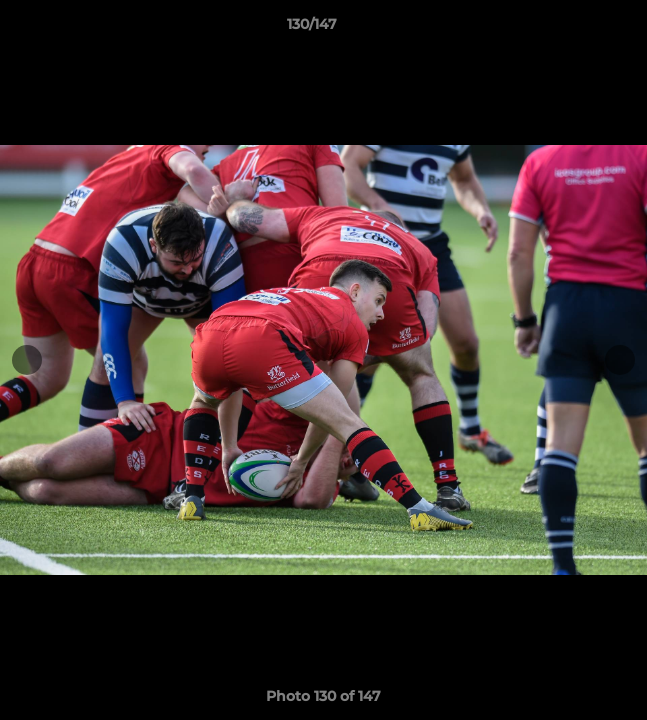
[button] (575, 29)
